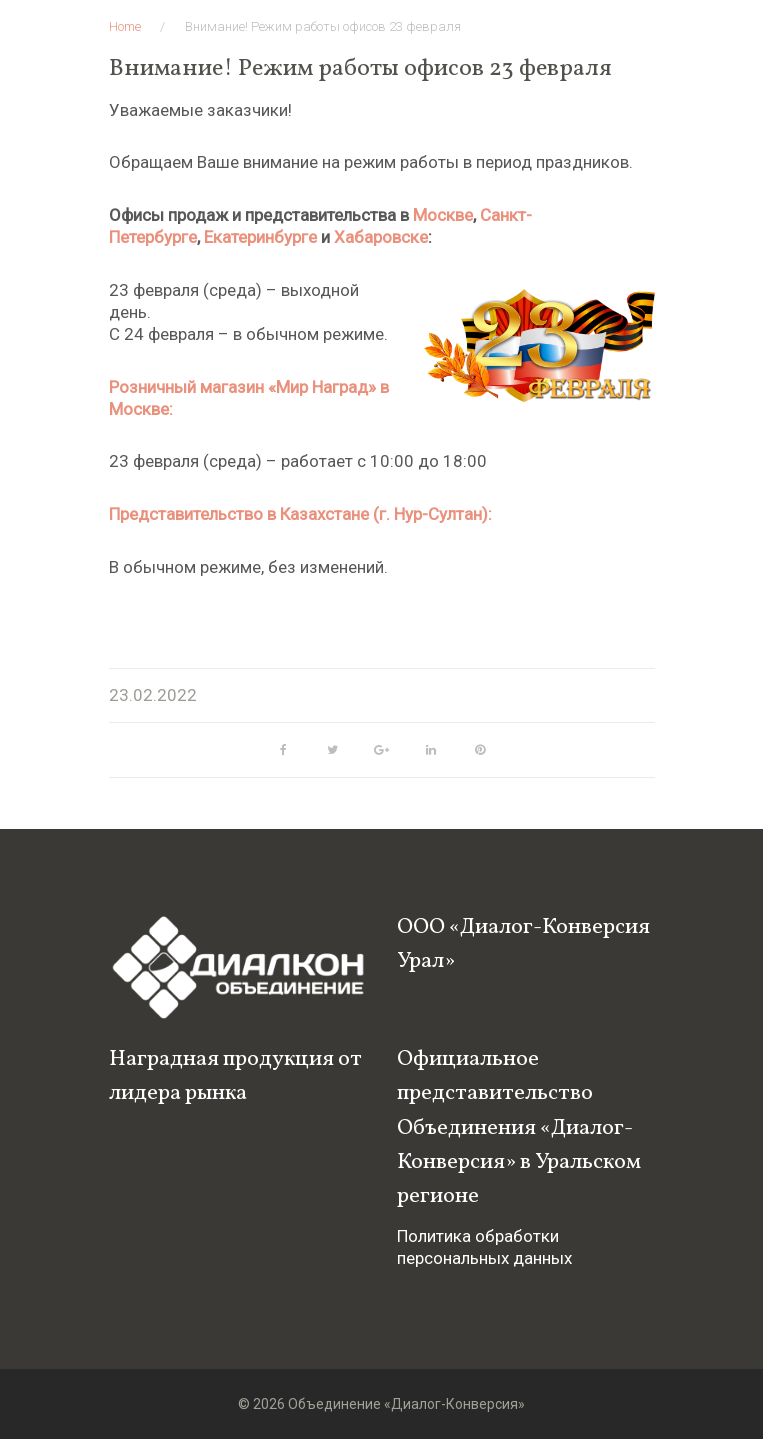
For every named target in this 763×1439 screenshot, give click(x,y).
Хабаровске (381, 237)
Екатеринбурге (260, 237)
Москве (443, 215)
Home (125, 26)
